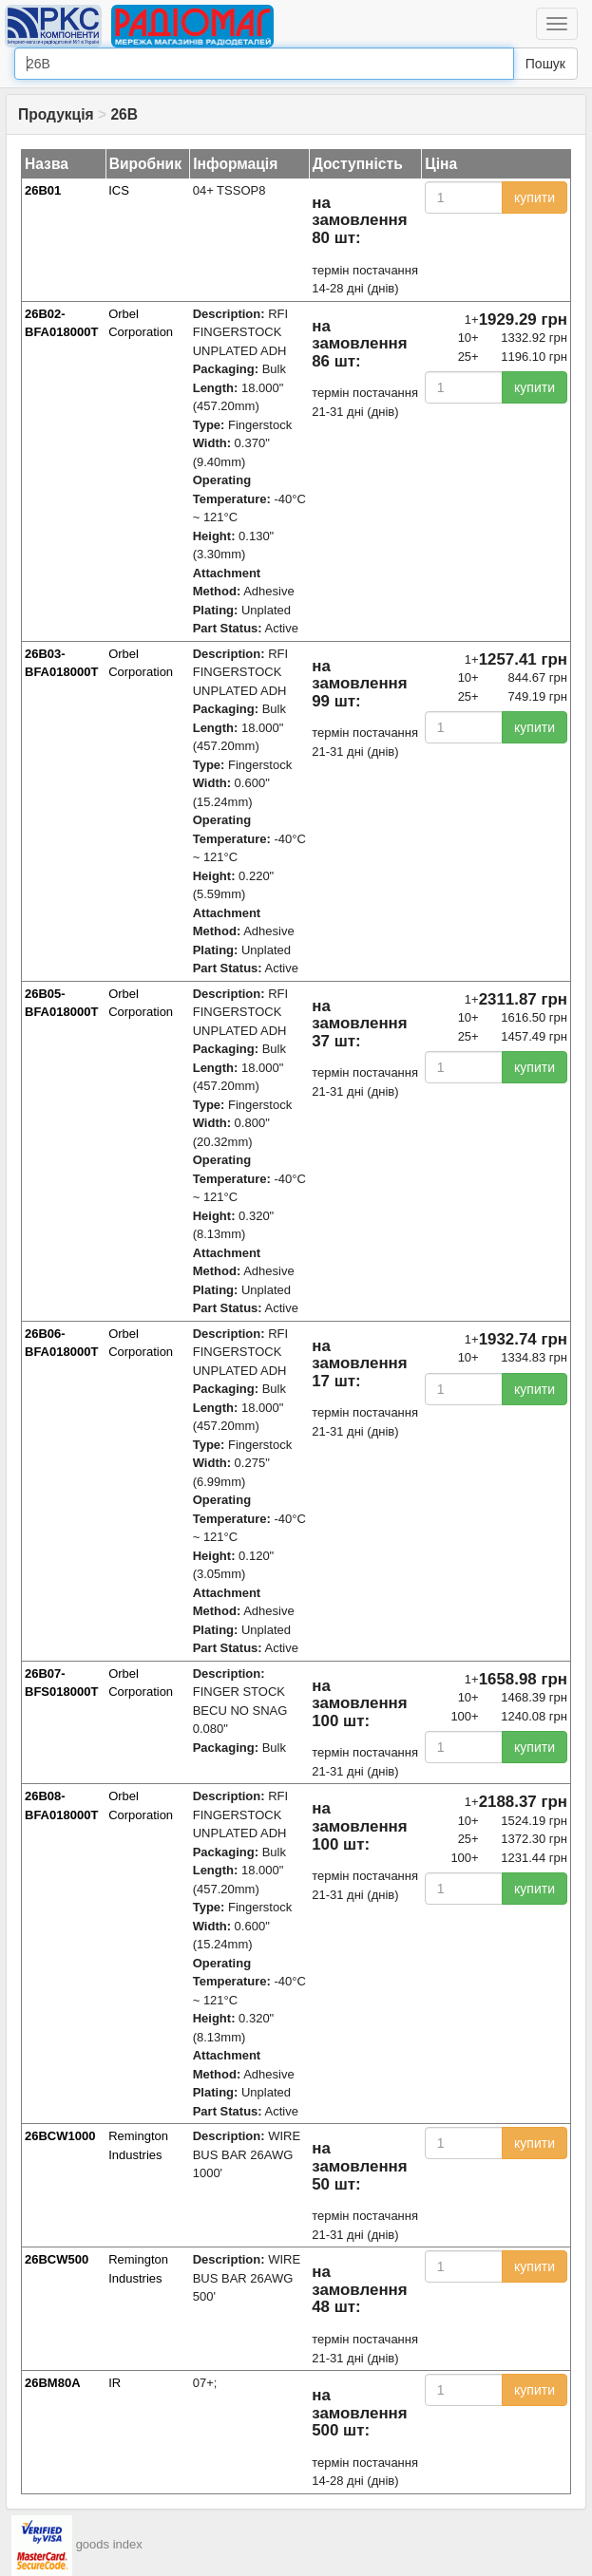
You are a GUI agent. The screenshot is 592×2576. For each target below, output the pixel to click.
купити (534, 197)
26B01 (43, 190)
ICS (118, 190)
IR (114, 2383)
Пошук (545, 63)
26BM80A (53, 2383)
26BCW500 (56, 2259)
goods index (109, 2544)
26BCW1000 (60, 2136)
